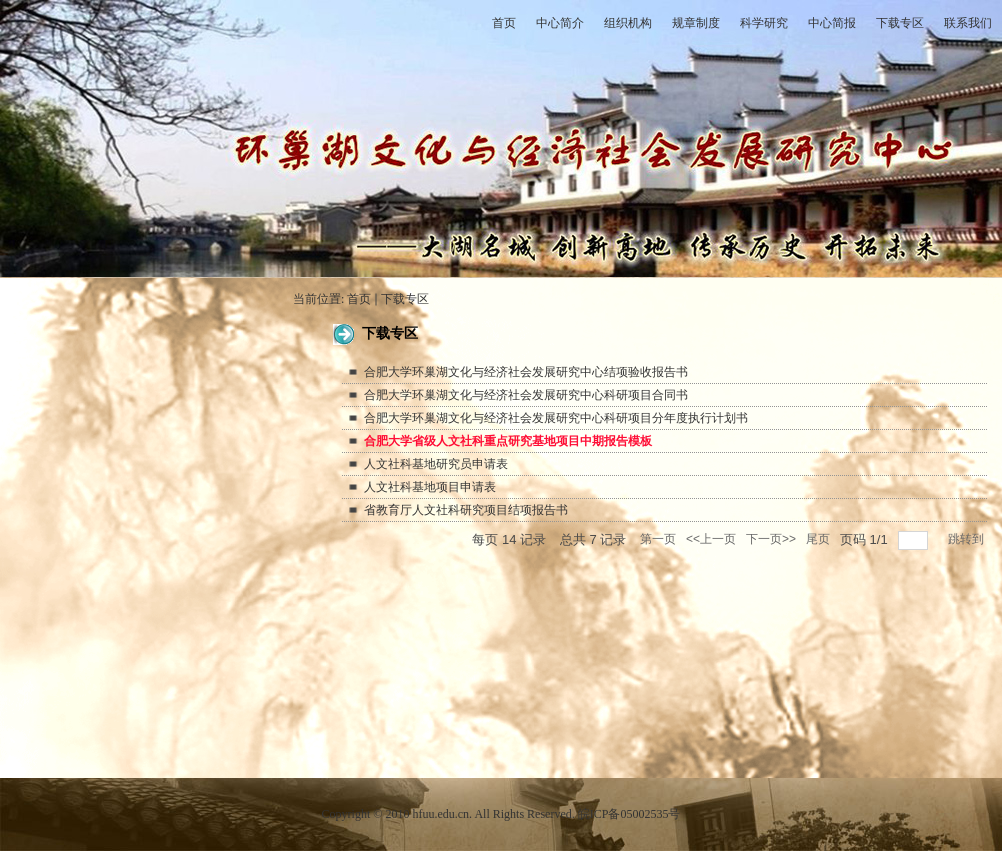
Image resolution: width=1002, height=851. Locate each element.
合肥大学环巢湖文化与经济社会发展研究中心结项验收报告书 (526, 372)
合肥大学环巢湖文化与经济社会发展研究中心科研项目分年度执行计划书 (556, 418)
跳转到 (967, 539)
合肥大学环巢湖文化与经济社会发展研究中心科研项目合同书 (526, 395)
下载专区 (405, 299)
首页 (359, 299)
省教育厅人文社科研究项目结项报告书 (466, 510)
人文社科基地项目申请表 (430, 487)
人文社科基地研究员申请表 (436, 464)
